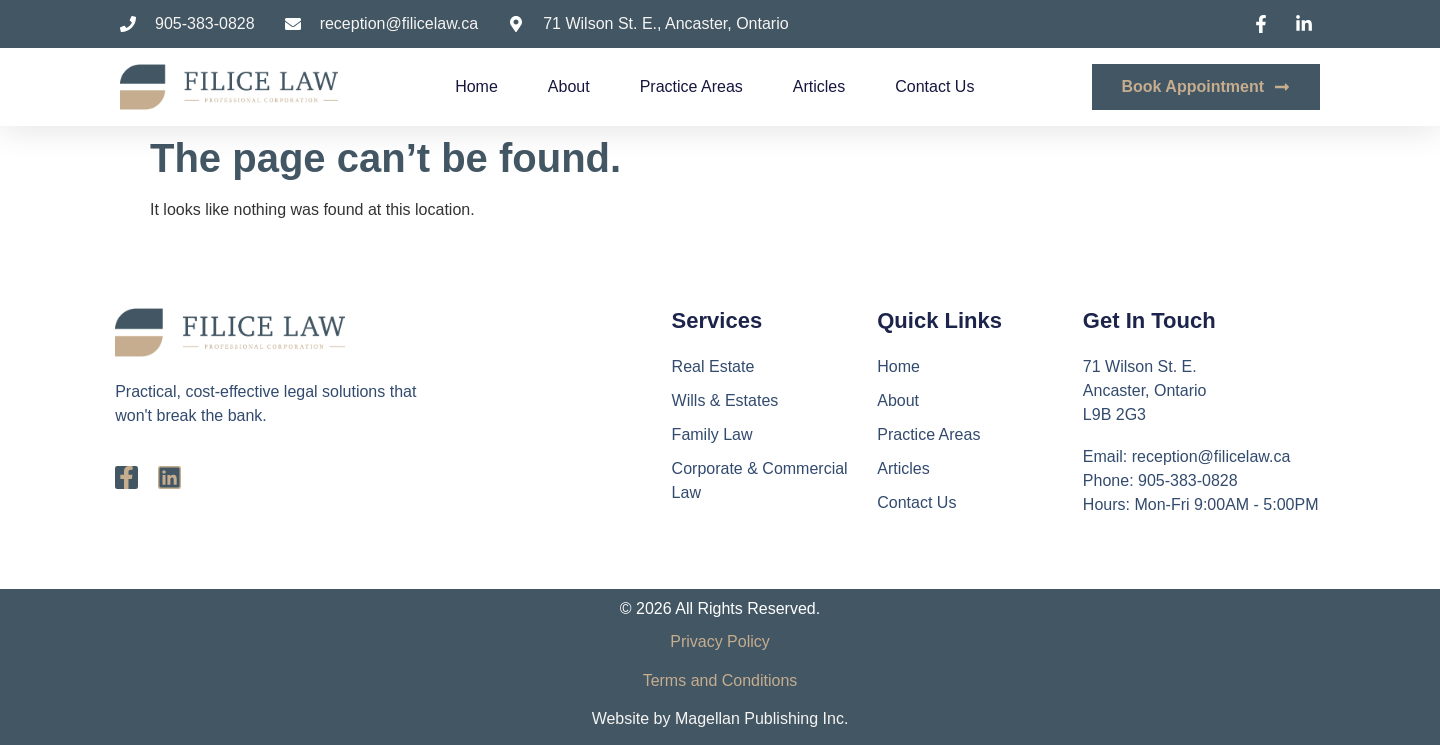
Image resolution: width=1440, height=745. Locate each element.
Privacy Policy (720, 641)
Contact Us (934, 86)
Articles (819, 86)
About (569, 86)
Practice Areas (691, 86)
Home (476, 86)
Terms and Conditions (720, 680)
